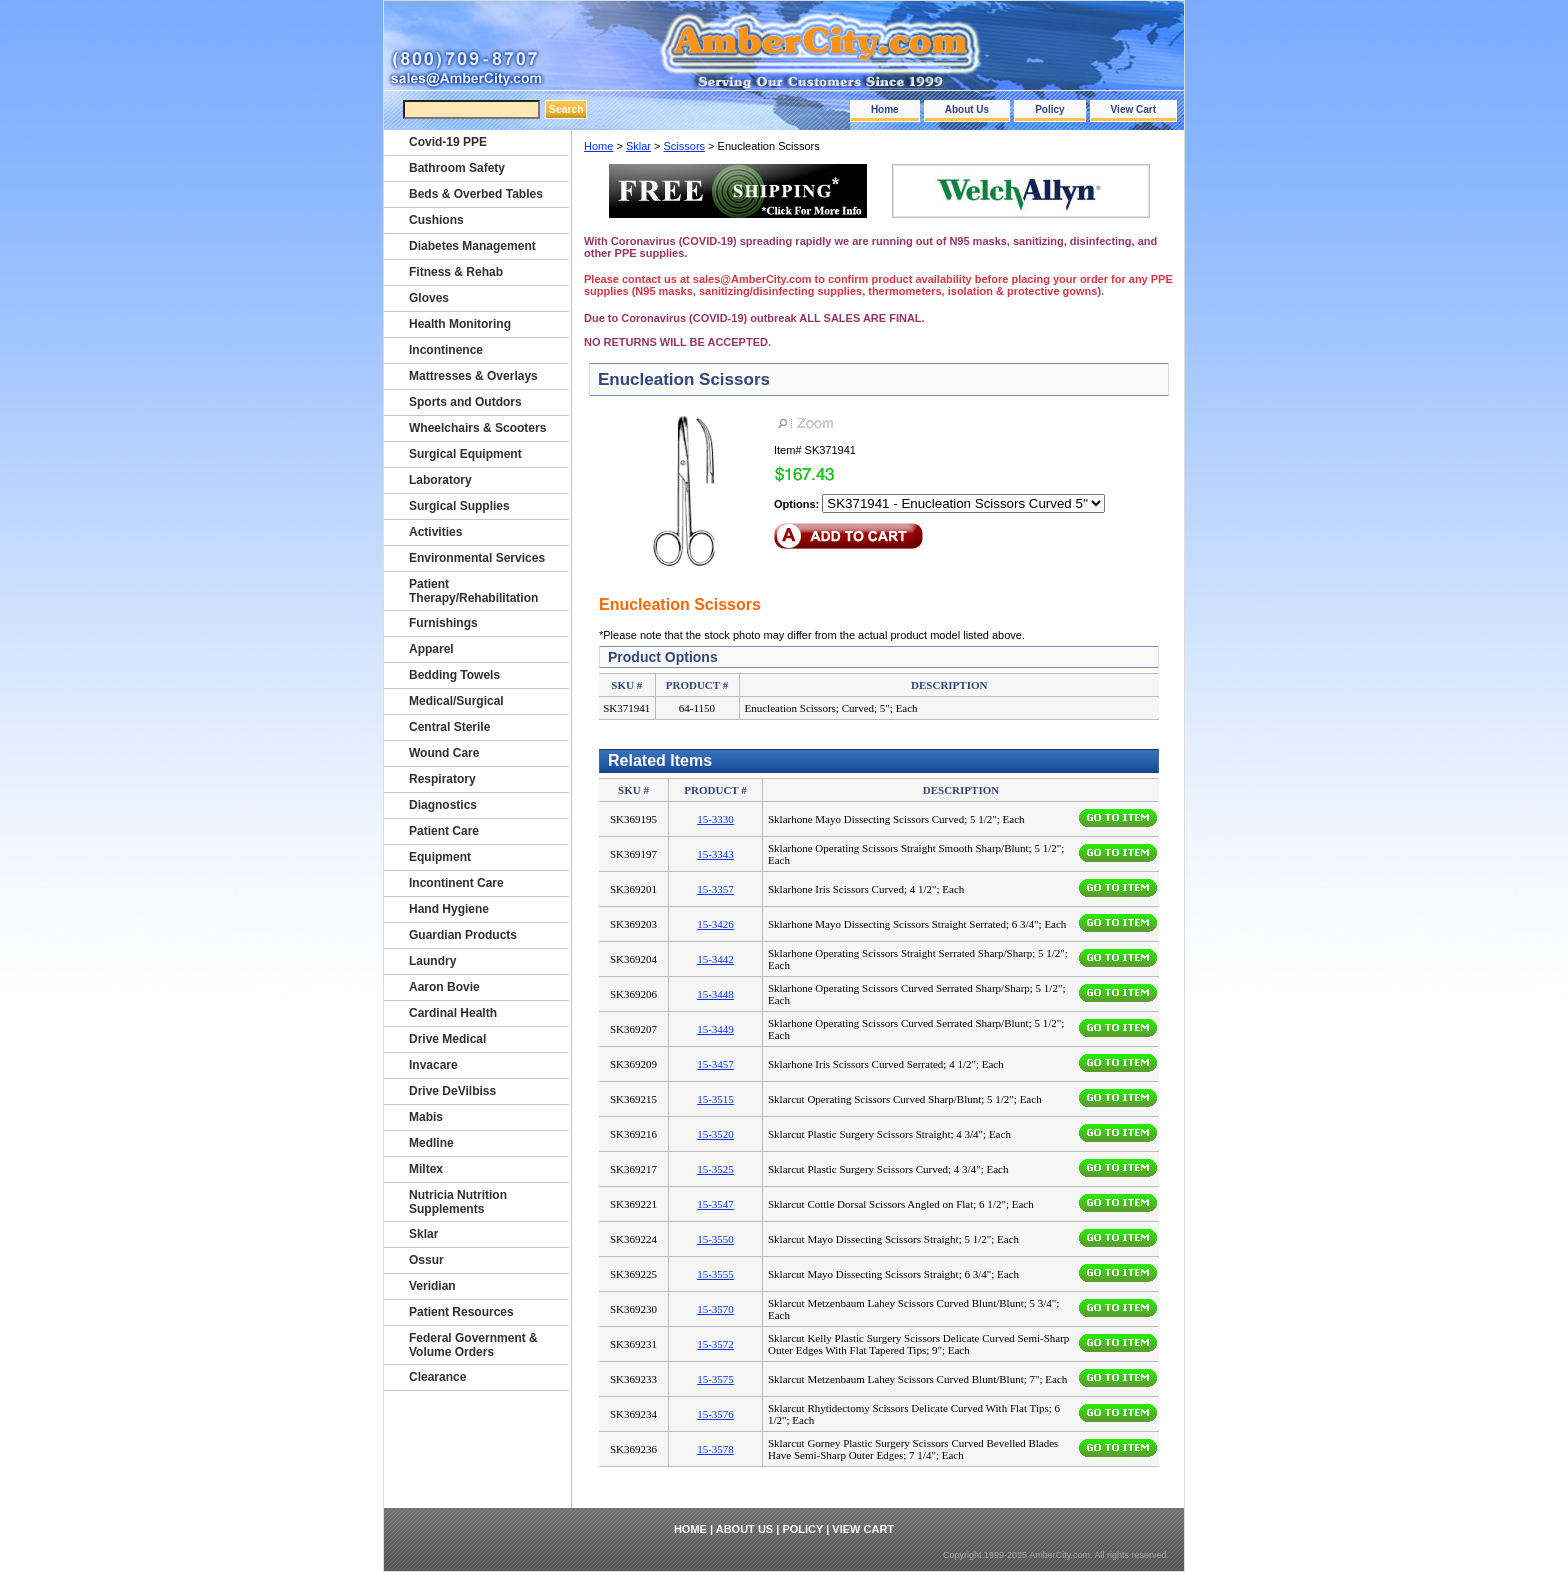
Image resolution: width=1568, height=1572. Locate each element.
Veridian (432, 1286)
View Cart (1133, 109)
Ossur (426, 1260)
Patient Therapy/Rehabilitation (473, 591)
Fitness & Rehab (456, 272)
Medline (431, 1143)
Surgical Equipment (465, 454)
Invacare (433, 1065)
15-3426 (715, 924)
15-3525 (715, 1169)
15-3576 (715, 1414)
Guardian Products (463, 935)
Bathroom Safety (457, 168)
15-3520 (715, 1134)
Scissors (685, 146)
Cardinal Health (453, 1013)
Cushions (436, 220)
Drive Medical (447, 1039)
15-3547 (715, 1204)
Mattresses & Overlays (473, 376)
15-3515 (715, 1099)
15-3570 (715, 1309)
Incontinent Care (456, 883)
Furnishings (443, 623)
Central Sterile (449, 727)
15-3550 (715, 1239)
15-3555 (715, 1274)
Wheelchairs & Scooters (477, 428)
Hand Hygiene (449, 909)
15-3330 (715, 819)
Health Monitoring (460, 324)
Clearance (437, 1377)
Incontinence (446, 350)
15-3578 (715, 1449)
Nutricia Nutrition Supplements (458, 1202)
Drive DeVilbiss (452, 1091)
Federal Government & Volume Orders (473, 1345)
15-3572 (715, 1344)
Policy (1049, 109)
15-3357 (715, 889)
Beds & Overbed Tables (476, 194)
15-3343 (715, 854)
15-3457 (715, 1064)
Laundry (432, 961)
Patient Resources (461, 1312)
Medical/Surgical (456, 701)
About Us (967, 109)
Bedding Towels (454, 675)
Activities (435, 532)
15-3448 (715, 994)
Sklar (638, 146)
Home (885, 109)
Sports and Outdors (465, 402)
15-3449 (715, 1029)
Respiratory (442, 779)
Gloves (429, 298)
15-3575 (715, 1379)
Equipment (440, 857)
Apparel (431, 649)
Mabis (426, 1117)
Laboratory (440, 480)
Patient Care (444, 831)
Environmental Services (477, 558)
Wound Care (444, 753)
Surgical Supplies (459, 506)
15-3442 (715, 959)
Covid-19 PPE (448, 142)
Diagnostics (443, 805)
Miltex (426, 1169)
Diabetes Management (472, 246)
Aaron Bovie (444, 987)
